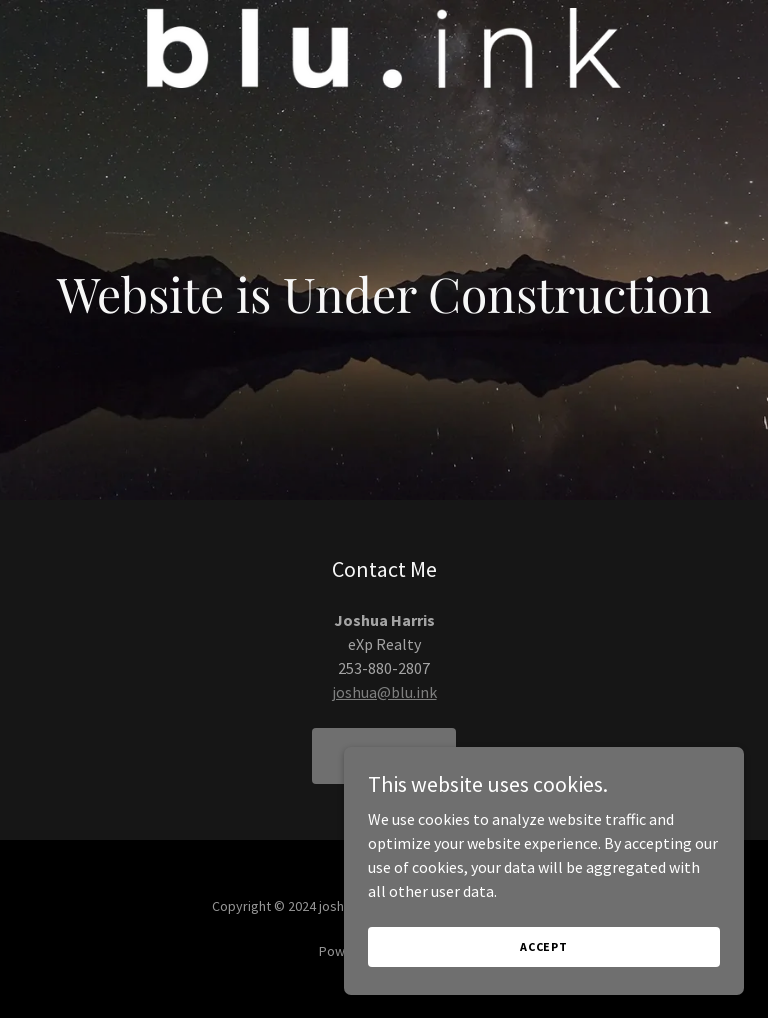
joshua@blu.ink (384, 692)
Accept (544, 946)
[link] (383, 48)
